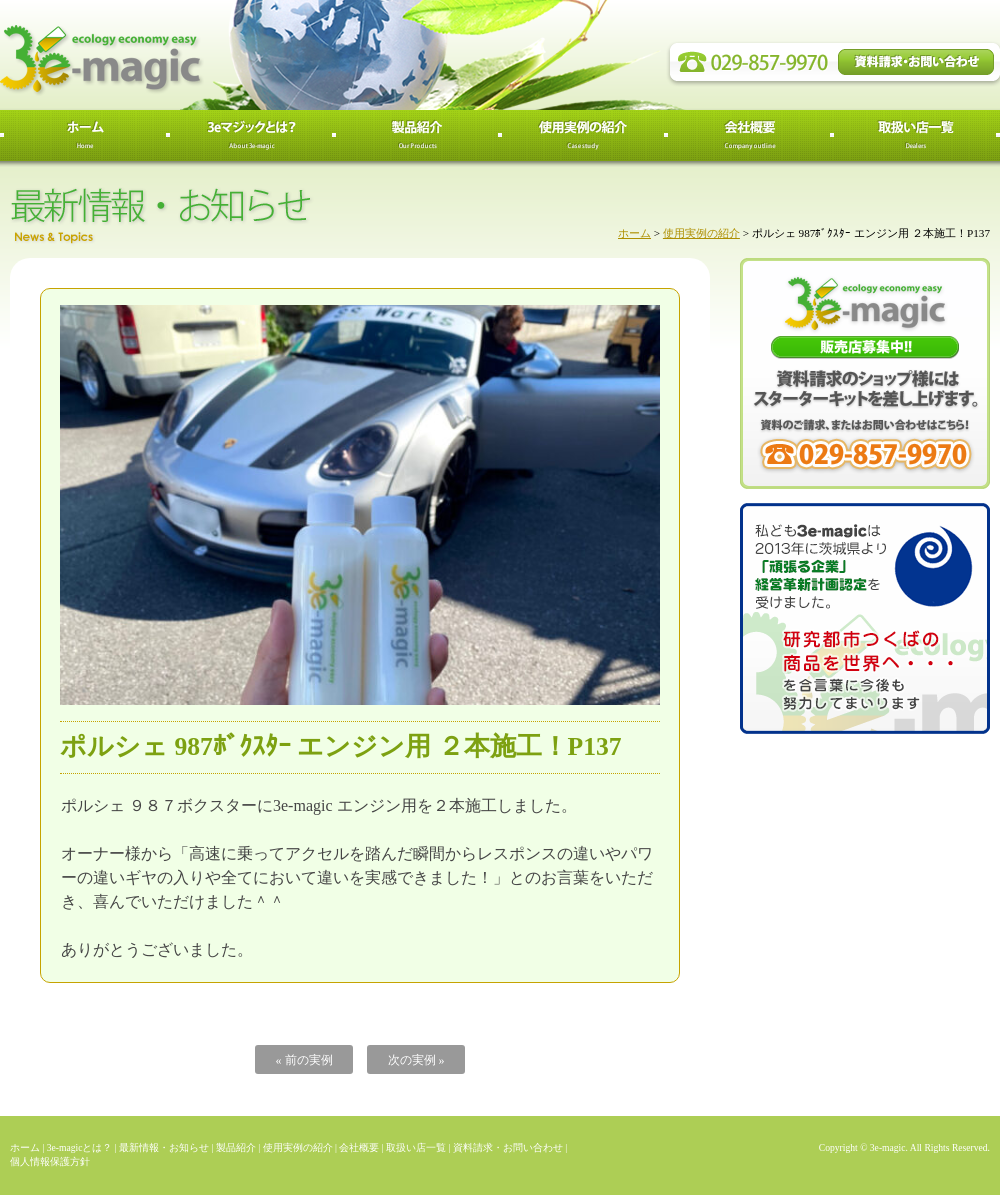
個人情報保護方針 (50, 1161)
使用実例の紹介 (701, 233)
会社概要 (359, 1147)
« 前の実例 (304, 1060)
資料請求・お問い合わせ (508, 1147)
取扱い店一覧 (416, 1147)
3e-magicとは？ (80, 1147)
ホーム (634, 233)
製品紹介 (236, 1147)
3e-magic (175, 55)
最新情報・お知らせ (164, 1147)
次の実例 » (416, 1060)
